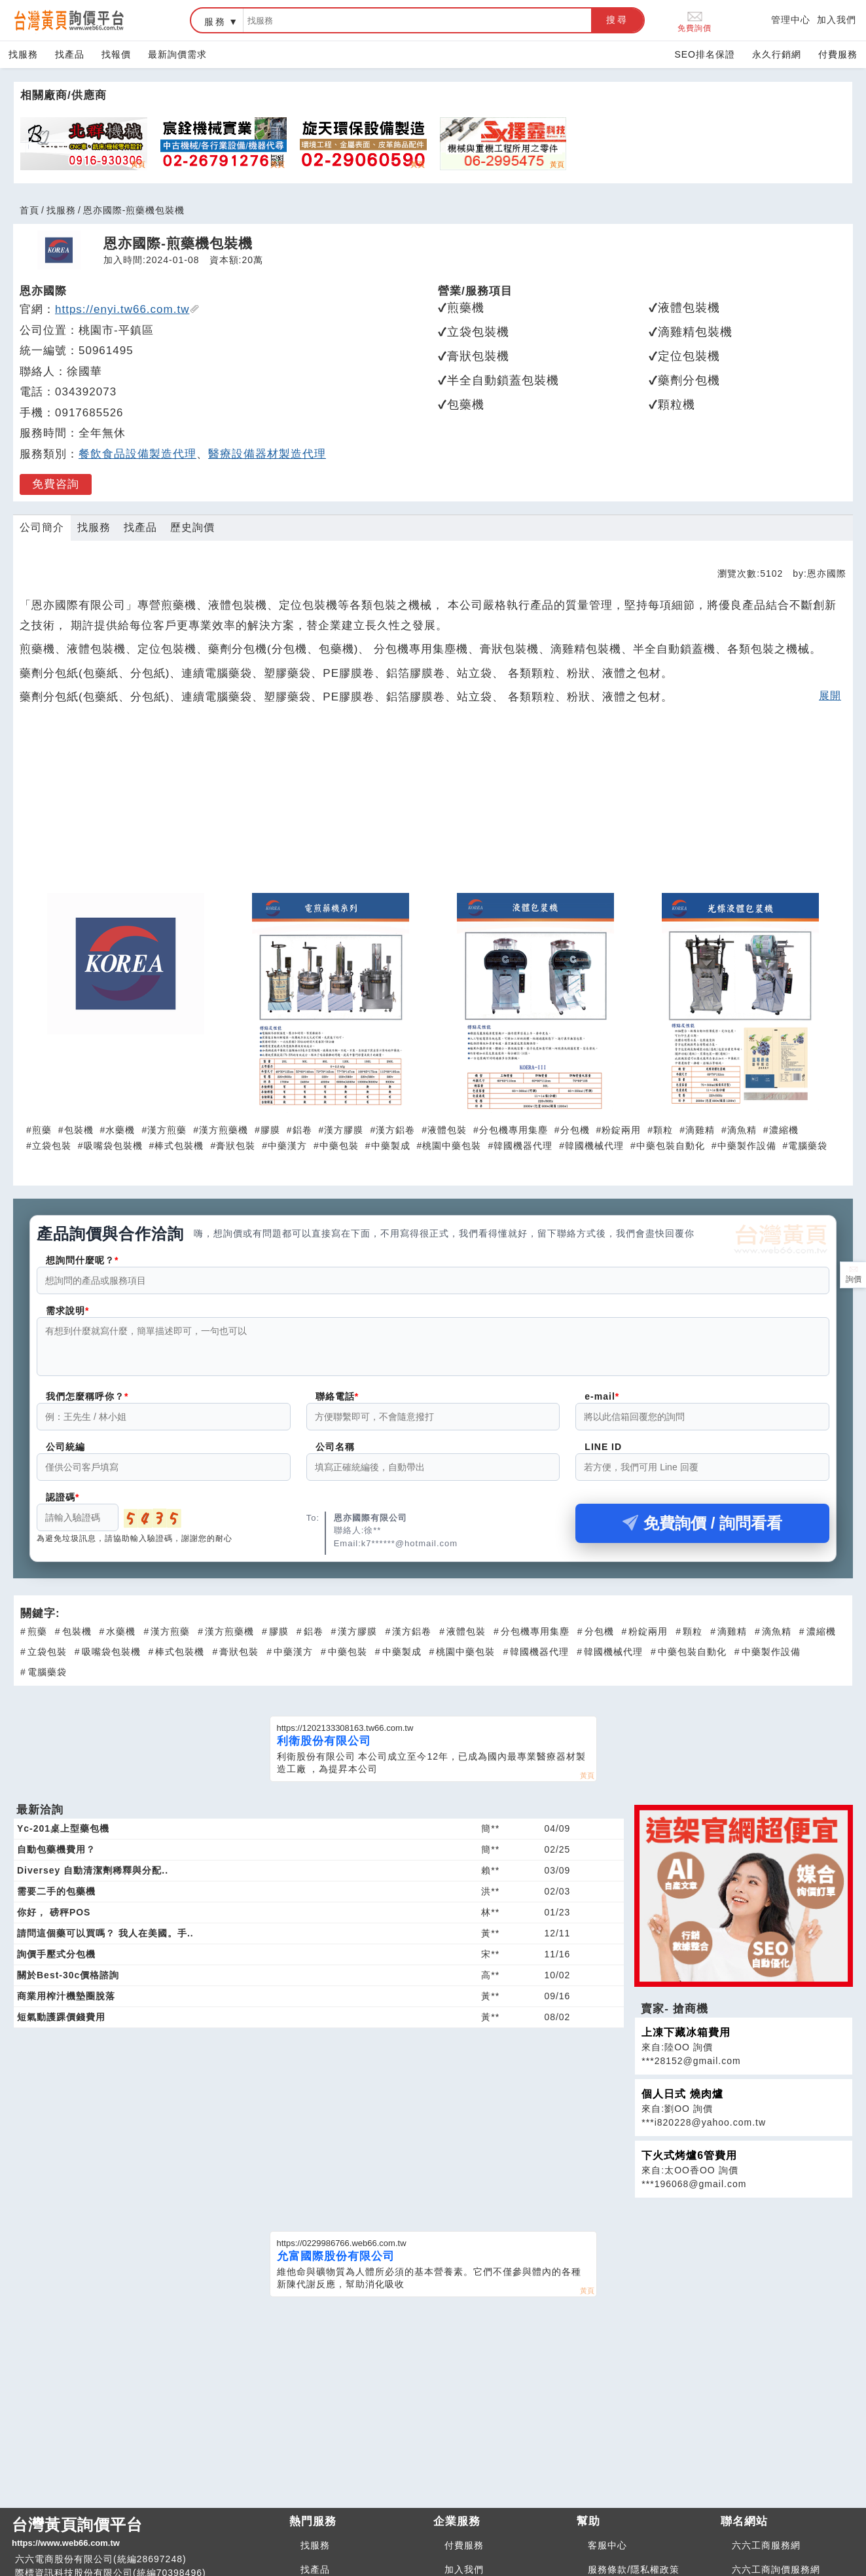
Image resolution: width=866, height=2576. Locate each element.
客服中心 (607, 2553)
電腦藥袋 (807, 1145)
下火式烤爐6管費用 (689, 2163)
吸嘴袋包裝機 (113, 1145)
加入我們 (836, 19)
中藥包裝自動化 (670, 1145)
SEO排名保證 (704, 54)
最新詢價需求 (177, 54)
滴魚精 (742, 1130)
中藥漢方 (287, 1145)
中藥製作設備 (746, 1145)
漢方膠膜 (343, 1130)
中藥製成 (390, 1145)
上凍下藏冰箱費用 (686, 2040)
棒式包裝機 (179, 1145)
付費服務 (837, 54)
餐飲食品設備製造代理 (137, 454)
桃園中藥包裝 (451, 1145)
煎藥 (42, 1130)
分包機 (575, 1130)
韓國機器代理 (523, 1145)
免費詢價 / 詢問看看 (702, 1531)
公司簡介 (42, 527)
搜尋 (617, 19)
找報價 (116, 54)
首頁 (29, 210)
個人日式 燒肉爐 (682, 2101)
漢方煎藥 (167, 1130)
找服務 (23, 54)
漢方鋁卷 (395, 1130)
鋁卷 (302, 1130)
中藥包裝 (339, 1145)
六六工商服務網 (766, 2553)
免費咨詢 (55, 484)
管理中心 (790, 19)
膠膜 (270, 1130)
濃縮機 (784, 1130)
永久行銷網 (776, 54)
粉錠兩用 (621, 1130)
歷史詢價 (192, 527)
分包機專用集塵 (513, 1130)
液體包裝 (447, 1130)
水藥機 (120, 1130)
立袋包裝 (51, 1145)
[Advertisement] (433, 806)
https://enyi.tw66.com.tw (127, 309)
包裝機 (79, 1130)
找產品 (69, 54)
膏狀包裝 (235, 1145)
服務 (215, 21)
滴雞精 (700, 1130)
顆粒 (663, 1130)
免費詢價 (694, 21)
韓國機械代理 (594, 1145)
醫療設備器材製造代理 (267, 454)
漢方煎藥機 (223, 1130)
